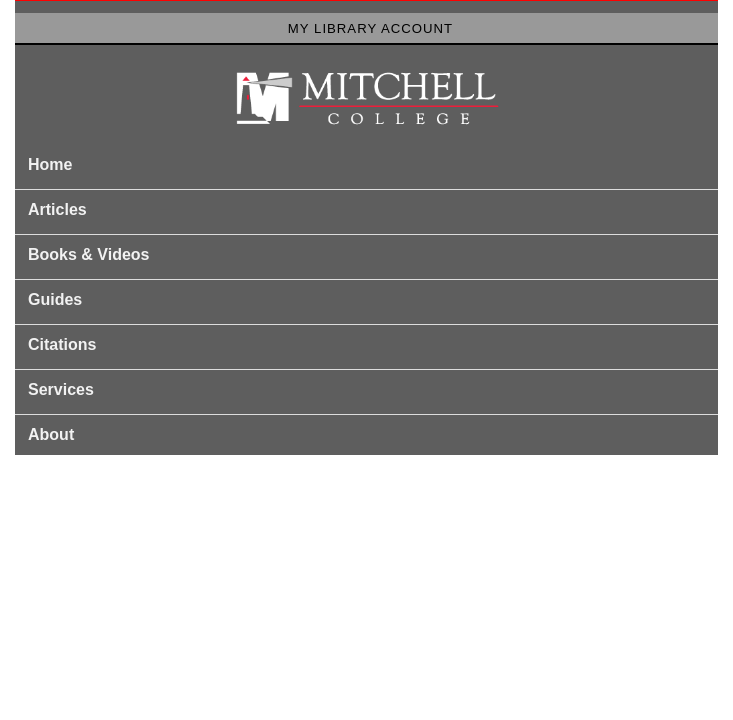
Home (50, 164)
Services (61, 389)
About (51, 434)
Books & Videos (89, 254)
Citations (62, 344)
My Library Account (370, 28)
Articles (57, 209)
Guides (55, 299)
